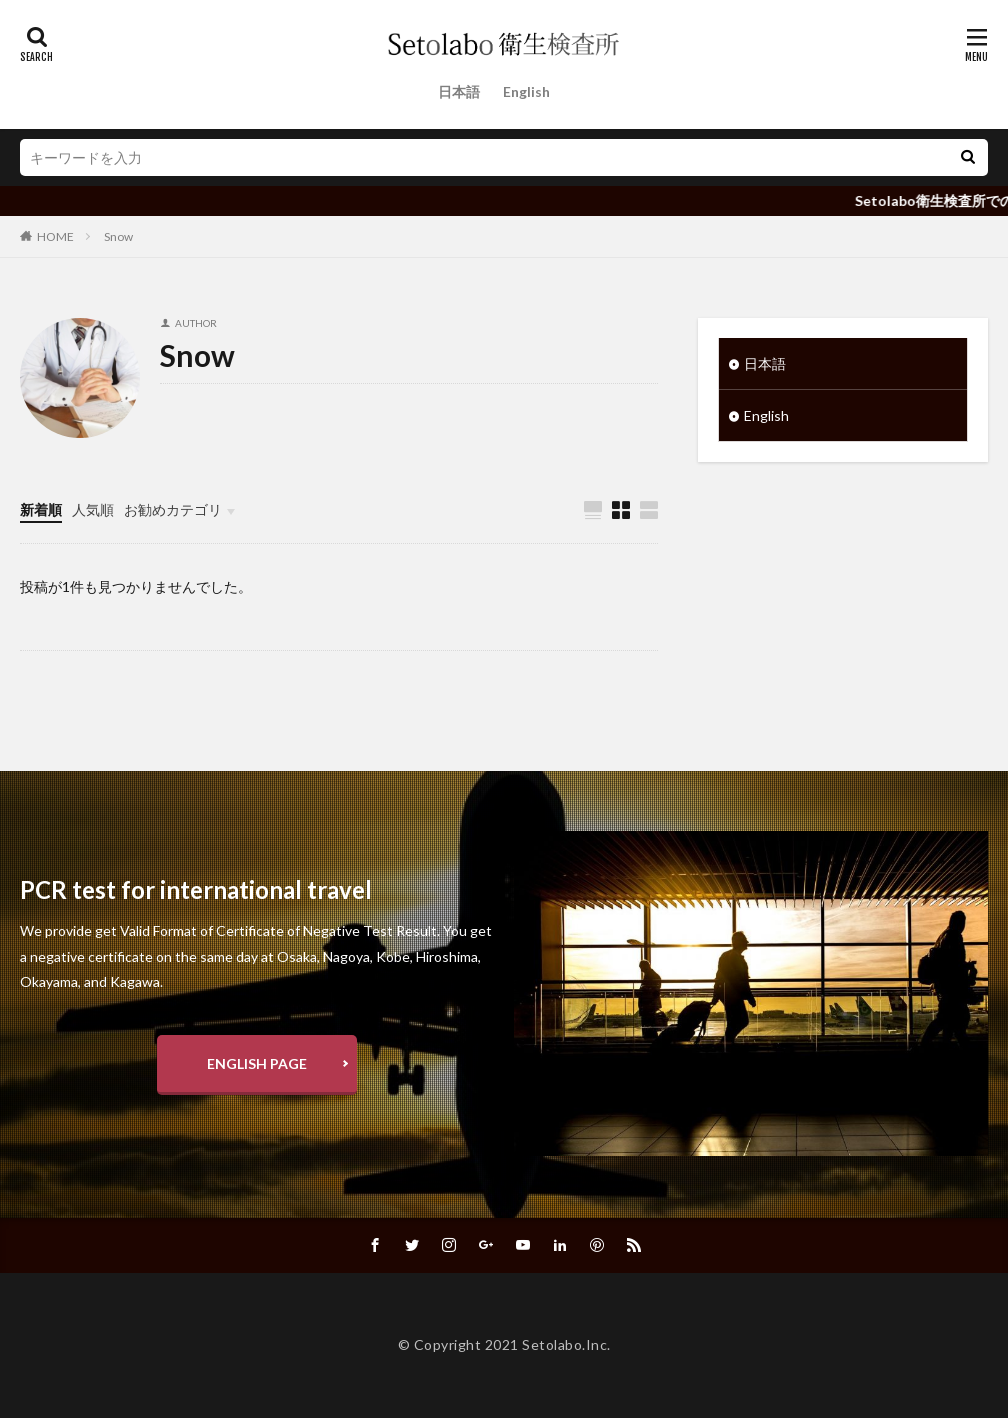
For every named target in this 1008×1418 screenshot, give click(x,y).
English (526, 91)
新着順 (41, 509)
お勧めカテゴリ (173, 509)
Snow (118, 236)
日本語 (459, 91)
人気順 (93, 509)
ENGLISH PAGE (257, 1063)
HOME (55, 236)
